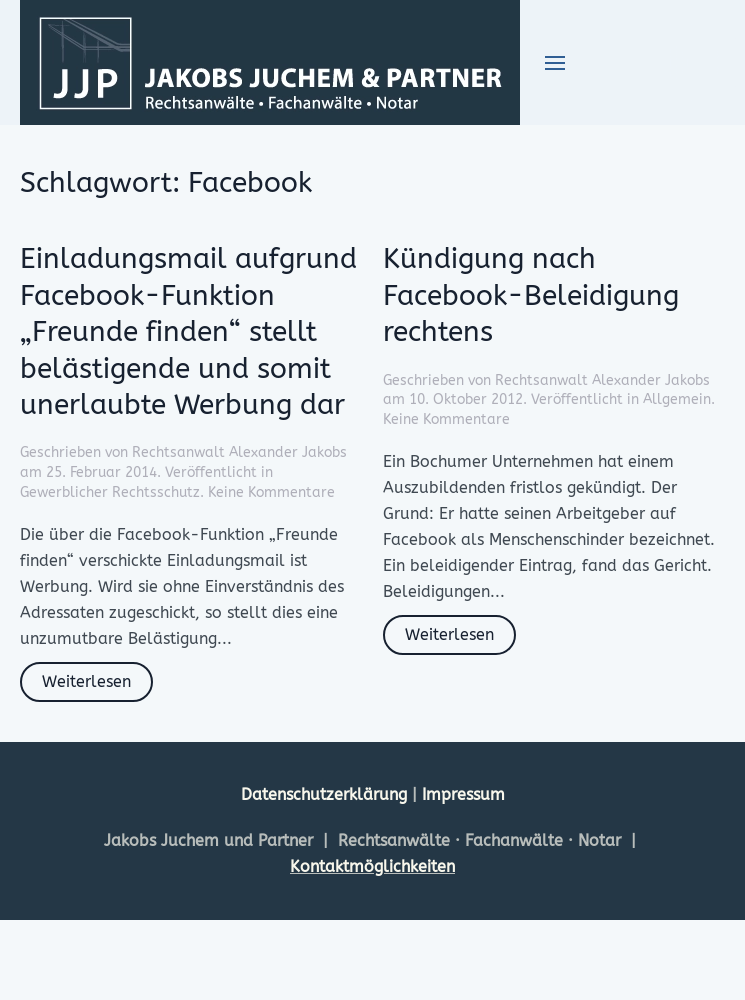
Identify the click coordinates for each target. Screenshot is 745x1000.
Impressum (463, 794)
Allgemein (677, 399)
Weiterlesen (86, 681)
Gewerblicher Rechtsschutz (110, 492)
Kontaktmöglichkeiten (372, 866)
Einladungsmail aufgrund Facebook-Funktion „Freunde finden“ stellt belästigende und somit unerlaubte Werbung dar (188, 331)
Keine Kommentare (271, 492)
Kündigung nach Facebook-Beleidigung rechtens (531, 295)
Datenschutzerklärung (326, 794)
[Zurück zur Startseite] (270, 62)
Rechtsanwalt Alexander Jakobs (239, 452)
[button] (555, 63)
